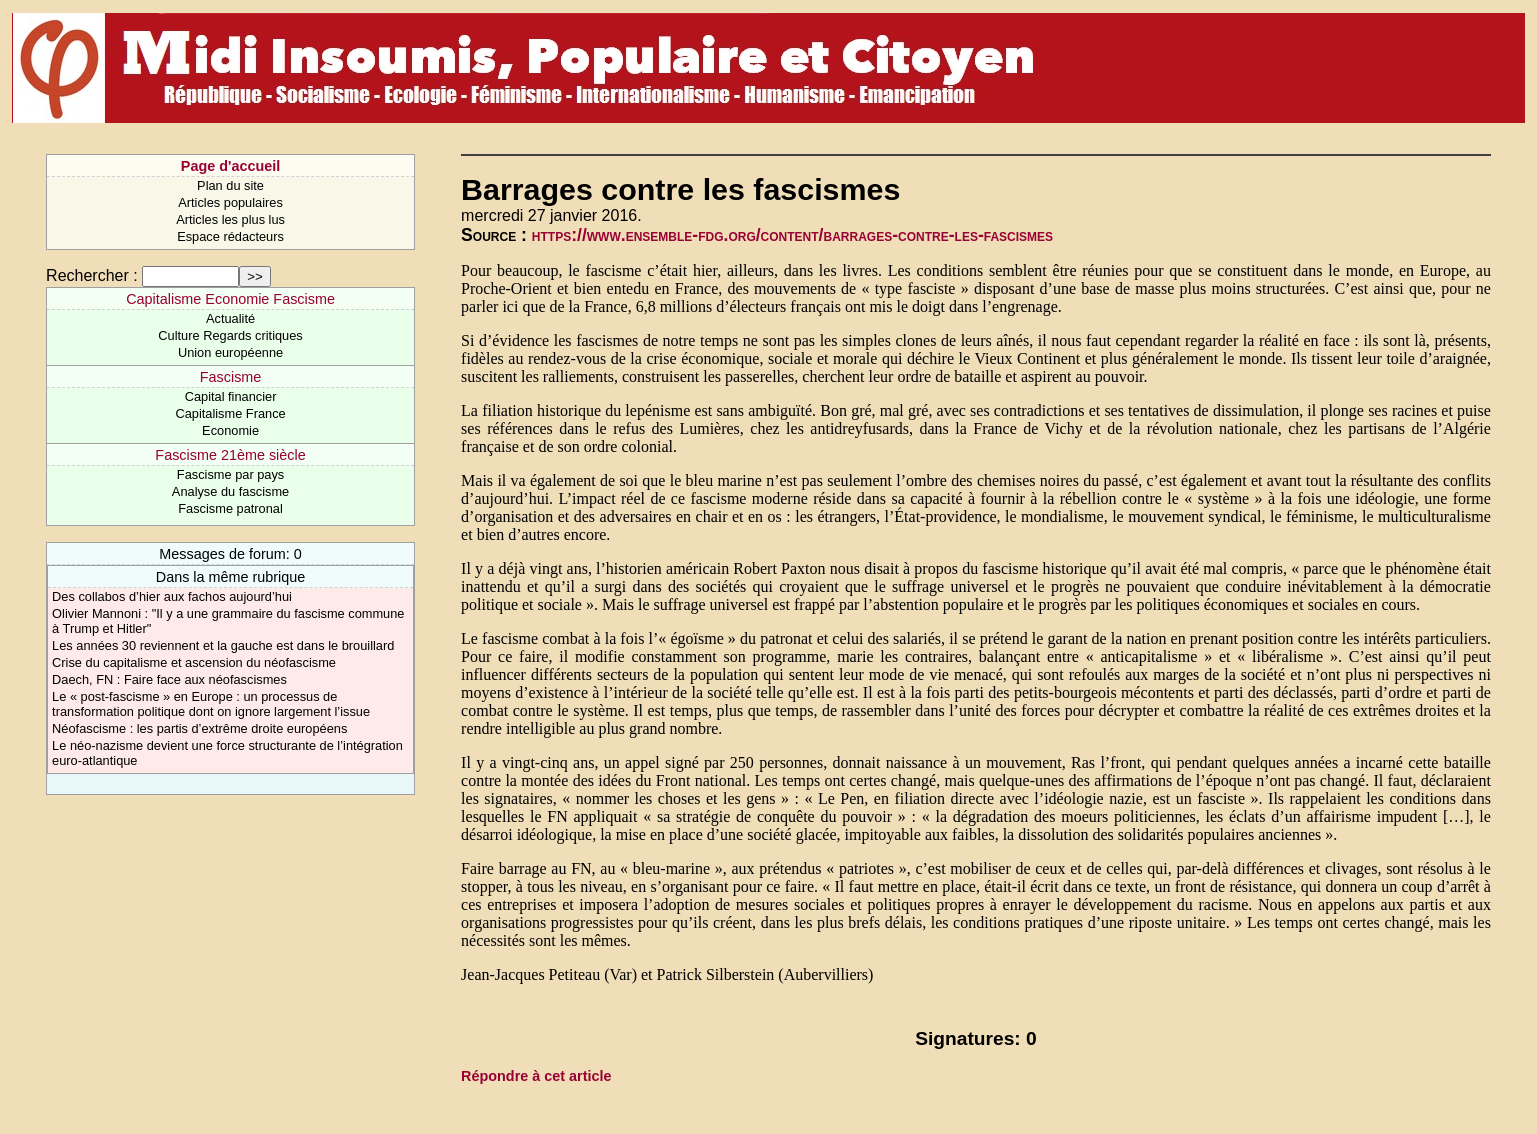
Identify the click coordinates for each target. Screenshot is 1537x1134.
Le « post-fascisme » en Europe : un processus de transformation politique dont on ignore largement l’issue (211, 704)
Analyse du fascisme (230, 491)
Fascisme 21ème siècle (230, 455)
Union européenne (230, 352)
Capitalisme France (230, 413)
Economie (230, 430)
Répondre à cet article (536, 1076)
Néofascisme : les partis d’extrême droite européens (199, 728)
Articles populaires (230, 202)
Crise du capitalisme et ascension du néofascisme (194, 662)
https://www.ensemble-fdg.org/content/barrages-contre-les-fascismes (792, 235)
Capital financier (231, 396)
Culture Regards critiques (230, 335)
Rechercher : (92, 275)
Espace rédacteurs (230, 236)
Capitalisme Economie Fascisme (230, 299)
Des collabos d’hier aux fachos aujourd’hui (172, 596)
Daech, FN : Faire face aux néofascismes (169, 679)
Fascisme (231, 377)
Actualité (230, 318)
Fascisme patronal (230, 508)
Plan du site (230, 185)
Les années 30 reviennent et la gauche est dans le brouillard (223, 645)
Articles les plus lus (230, 219)
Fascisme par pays (230, 474)
